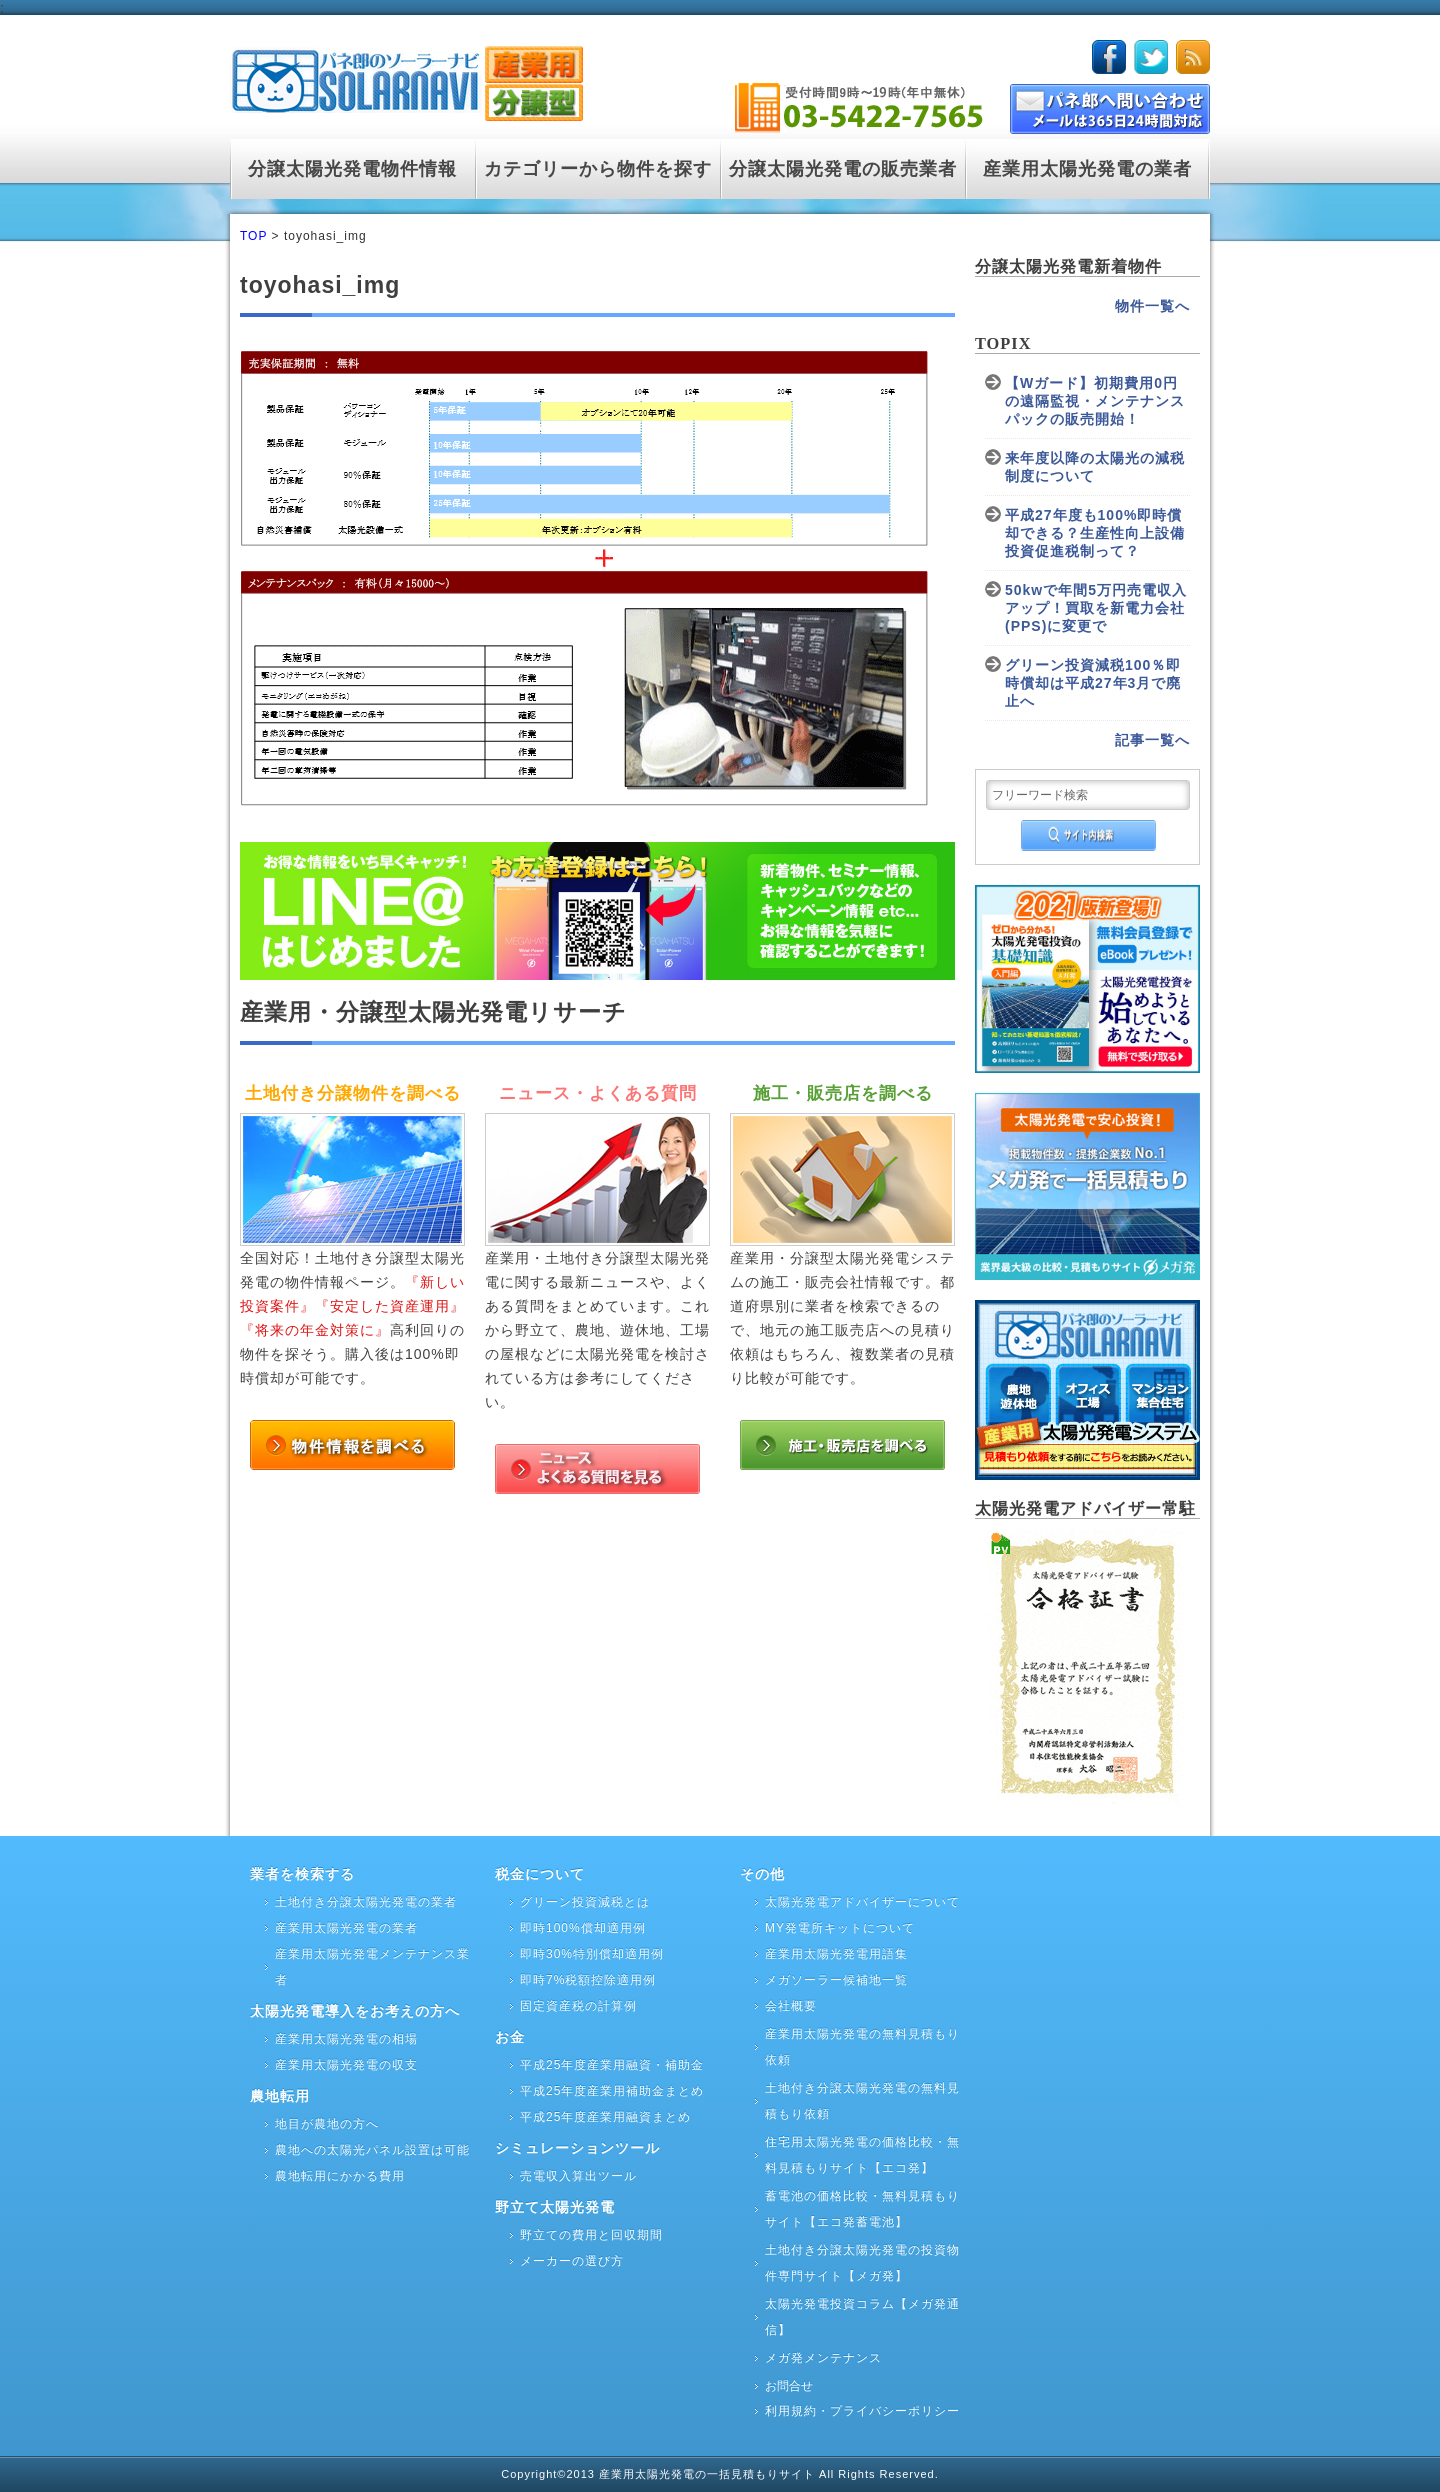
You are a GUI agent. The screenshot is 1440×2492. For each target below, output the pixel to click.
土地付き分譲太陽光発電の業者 (366, 1902)
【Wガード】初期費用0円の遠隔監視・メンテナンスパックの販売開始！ (1095, 401)
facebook (1109, 57)
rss (1193, 57)
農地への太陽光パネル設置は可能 (372, 2150)
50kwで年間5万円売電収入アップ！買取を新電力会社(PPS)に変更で (1096, 608)
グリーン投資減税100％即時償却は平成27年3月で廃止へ (1093, 683)
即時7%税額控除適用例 (588, 1980)
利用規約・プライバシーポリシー (862, 2411)
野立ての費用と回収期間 (591, 2235)
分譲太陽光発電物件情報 (352, 169)
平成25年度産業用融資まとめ (605, 2117)
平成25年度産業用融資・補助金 (612, 2065)
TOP (253, 236)
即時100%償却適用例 (583, 1928)
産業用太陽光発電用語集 (836, 1954)
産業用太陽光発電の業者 (1087, 169)
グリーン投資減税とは (585, 1902)
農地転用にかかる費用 (340, 2176)
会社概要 (791, 2006)
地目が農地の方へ (327, 2124)
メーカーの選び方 (572, 2261)
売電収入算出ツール (578, 2176)
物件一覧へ (1152, 306)
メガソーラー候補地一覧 (836, 1980)
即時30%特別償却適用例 (592, 1954)
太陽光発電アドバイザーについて (862, 1902)
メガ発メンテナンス (823, 2358)
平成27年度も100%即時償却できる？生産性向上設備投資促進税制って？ (1095, 533)
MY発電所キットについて (840, 1928)
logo (406, 79)
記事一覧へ (1152, 740)
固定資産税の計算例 (578, 2006)
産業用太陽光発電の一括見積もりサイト (709, 2474)
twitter (1151, 57)
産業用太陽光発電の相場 (346, 2039)
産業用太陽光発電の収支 (346, 2065)
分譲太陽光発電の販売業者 (843, 169)
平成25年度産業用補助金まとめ (612, 2091)
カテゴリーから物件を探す (598, 169)
